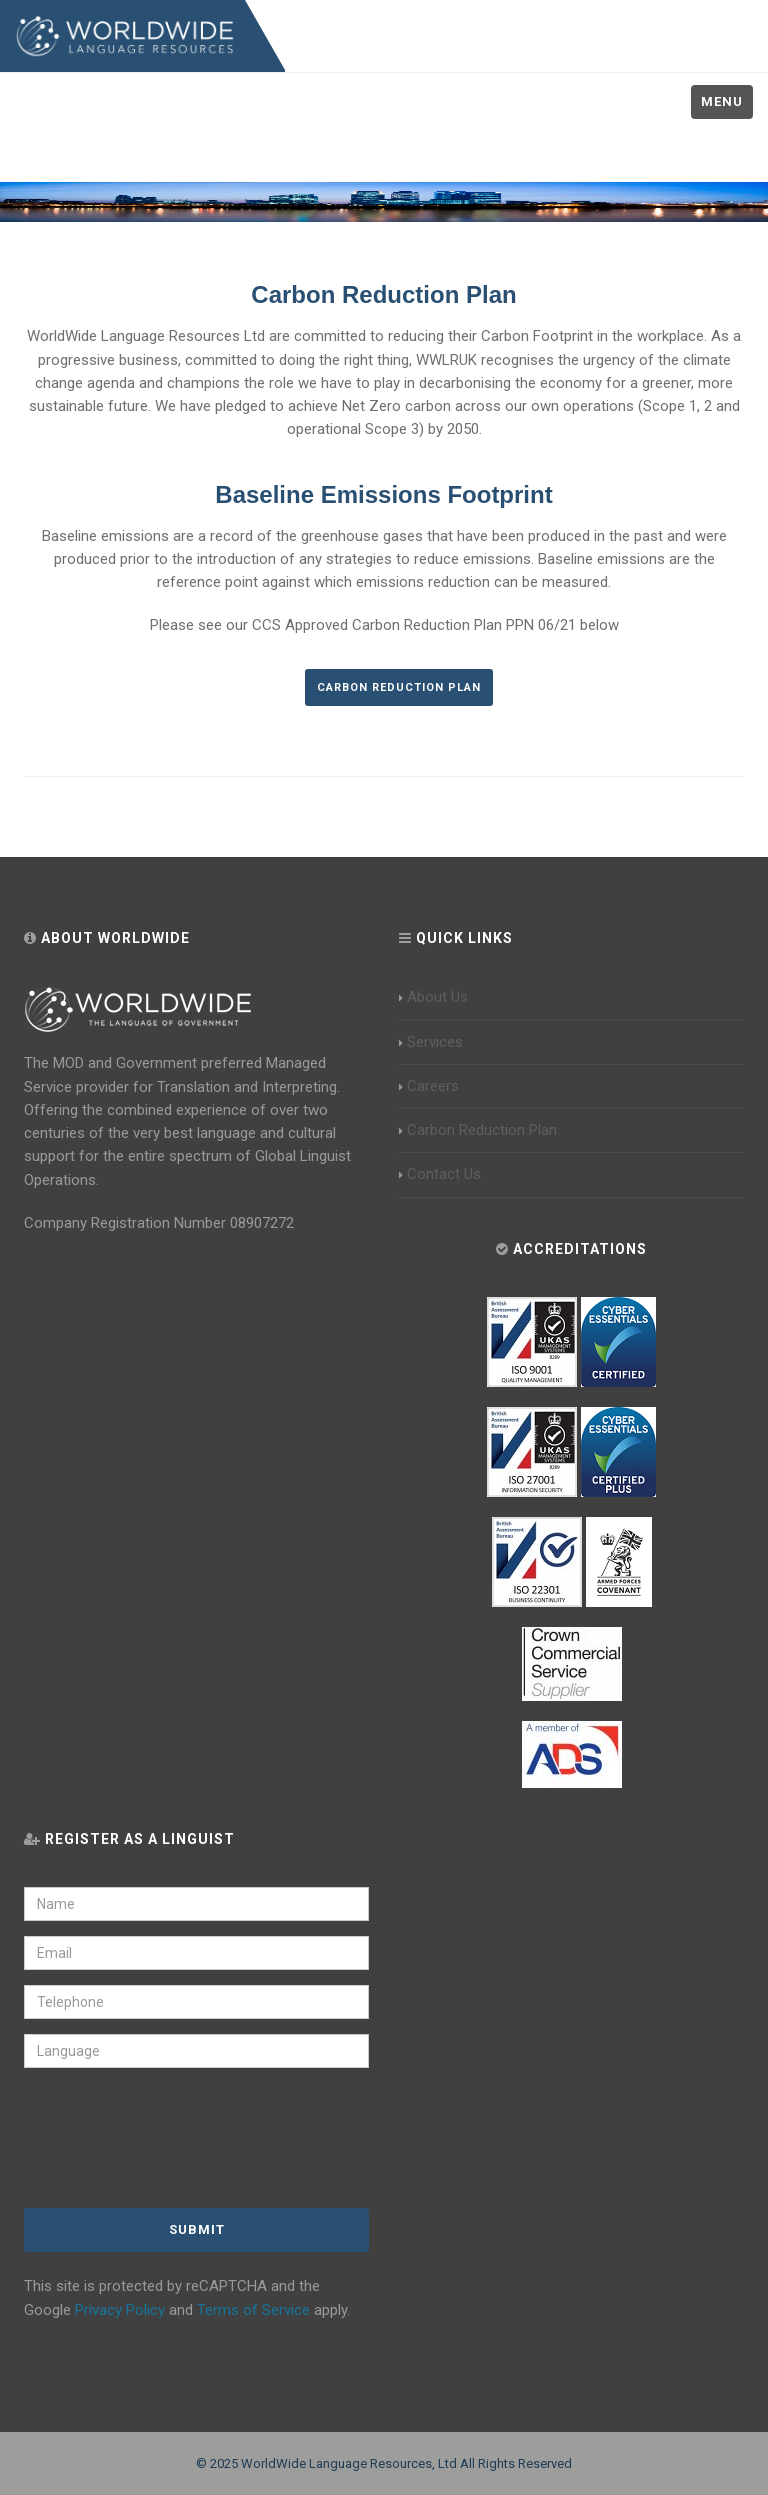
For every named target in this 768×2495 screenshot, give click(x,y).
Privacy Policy (120, 2310)
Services (431, 1042)
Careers (429, 1086)
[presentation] (156, 2140)
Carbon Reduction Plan (399, 687)
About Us (433, 997)
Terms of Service (253, 2310)
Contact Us (440, 1174)
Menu (722, 101)
